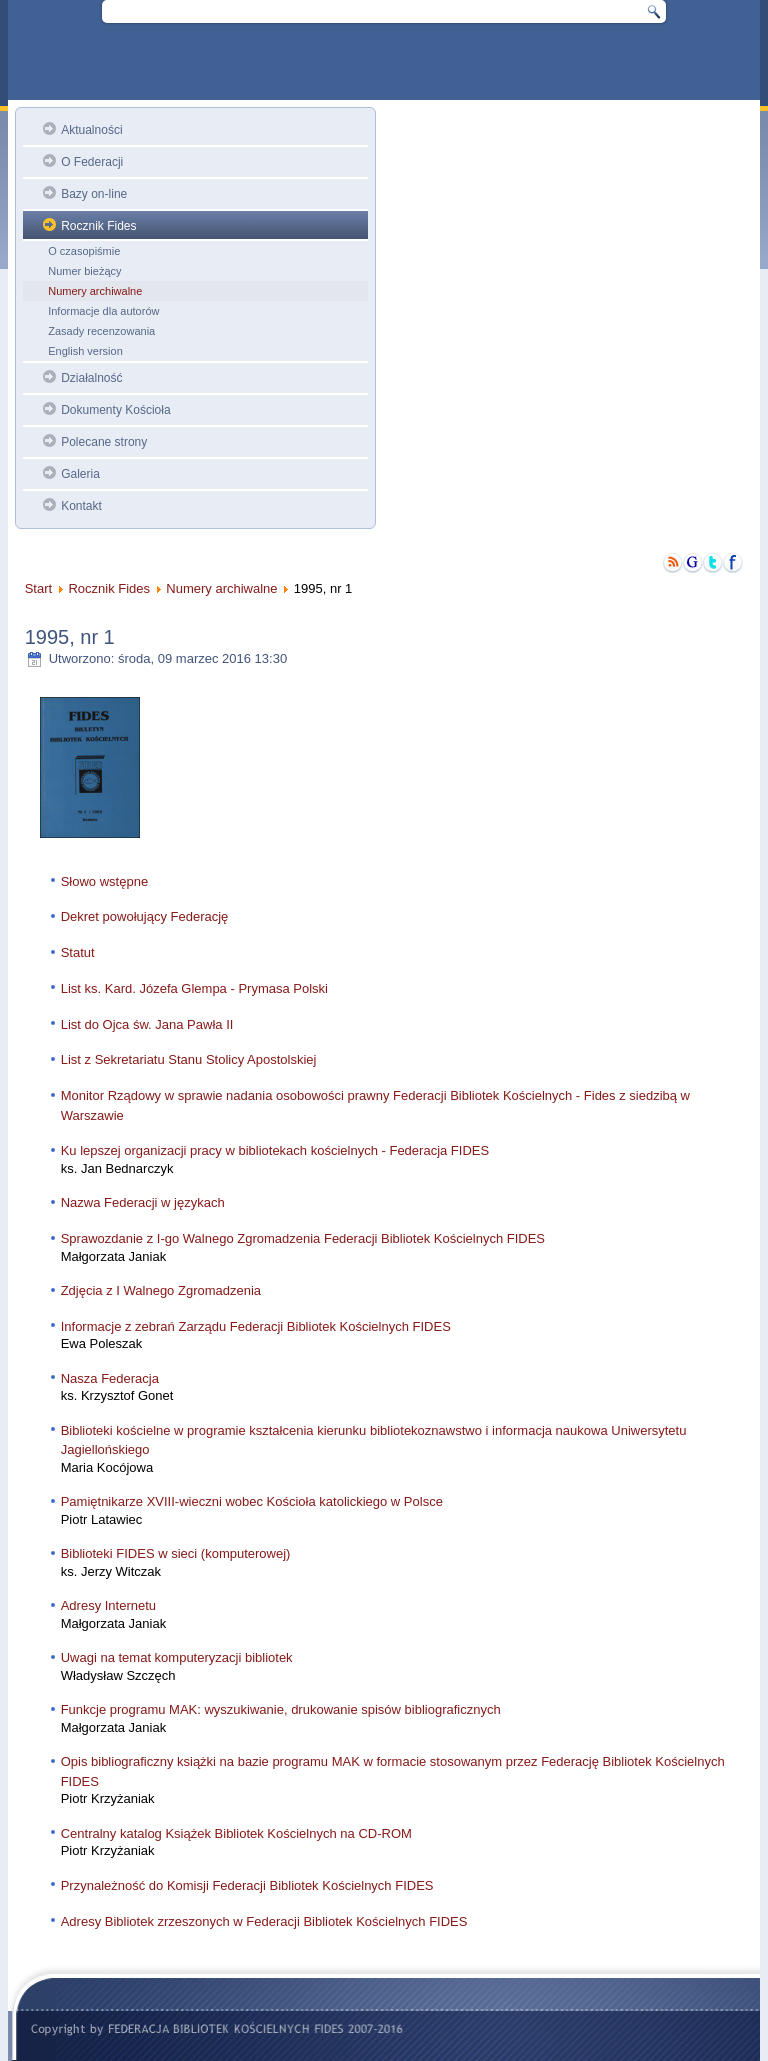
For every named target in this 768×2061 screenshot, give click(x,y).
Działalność (91, 378)
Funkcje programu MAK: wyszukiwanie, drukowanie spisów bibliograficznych (281, 1709)
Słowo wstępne (104, 881)
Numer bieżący (84, 271)
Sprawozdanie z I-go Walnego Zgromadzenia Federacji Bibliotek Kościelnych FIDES (303, 1238)
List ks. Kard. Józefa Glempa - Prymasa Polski (194, 988)
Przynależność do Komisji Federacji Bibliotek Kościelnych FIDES (247, 1885)
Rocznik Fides (98, 226)
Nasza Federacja (110, 1378)
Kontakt (81, 506)
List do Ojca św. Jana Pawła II (147, 1024)
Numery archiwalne (95, 291)
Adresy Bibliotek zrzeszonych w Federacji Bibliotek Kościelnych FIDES (264, 1921)
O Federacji (92, 162)
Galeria (80, 474)
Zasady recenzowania (101, 331)
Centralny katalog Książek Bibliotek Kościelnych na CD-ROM (236, 1833)
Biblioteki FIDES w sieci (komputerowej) (176, 1553)
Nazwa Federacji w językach (143, 1202)
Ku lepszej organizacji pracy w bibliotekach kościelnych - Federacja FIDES (275, 1150)
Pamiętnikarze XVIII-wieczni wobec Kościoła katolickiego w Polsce (252, 1501)
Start (38, 588)
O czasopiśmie (84, 251)
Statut (78, 952)
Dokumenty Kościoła (115, 410)
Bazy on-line (94, 194)
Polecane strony (104, 442)
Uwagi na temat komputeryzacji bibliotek (177, 1657)
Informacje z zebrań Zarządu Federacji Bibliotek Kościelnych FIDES (256, 1326)
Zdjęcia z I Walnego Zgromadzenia (161, 1290)
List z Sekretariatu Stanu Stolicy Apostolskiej (189, 1059)
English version (85, 351)
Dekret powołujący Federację (145, 916)
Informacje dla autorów (103, 311)
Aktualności (91, 130)
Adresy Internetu (108, 1605)
